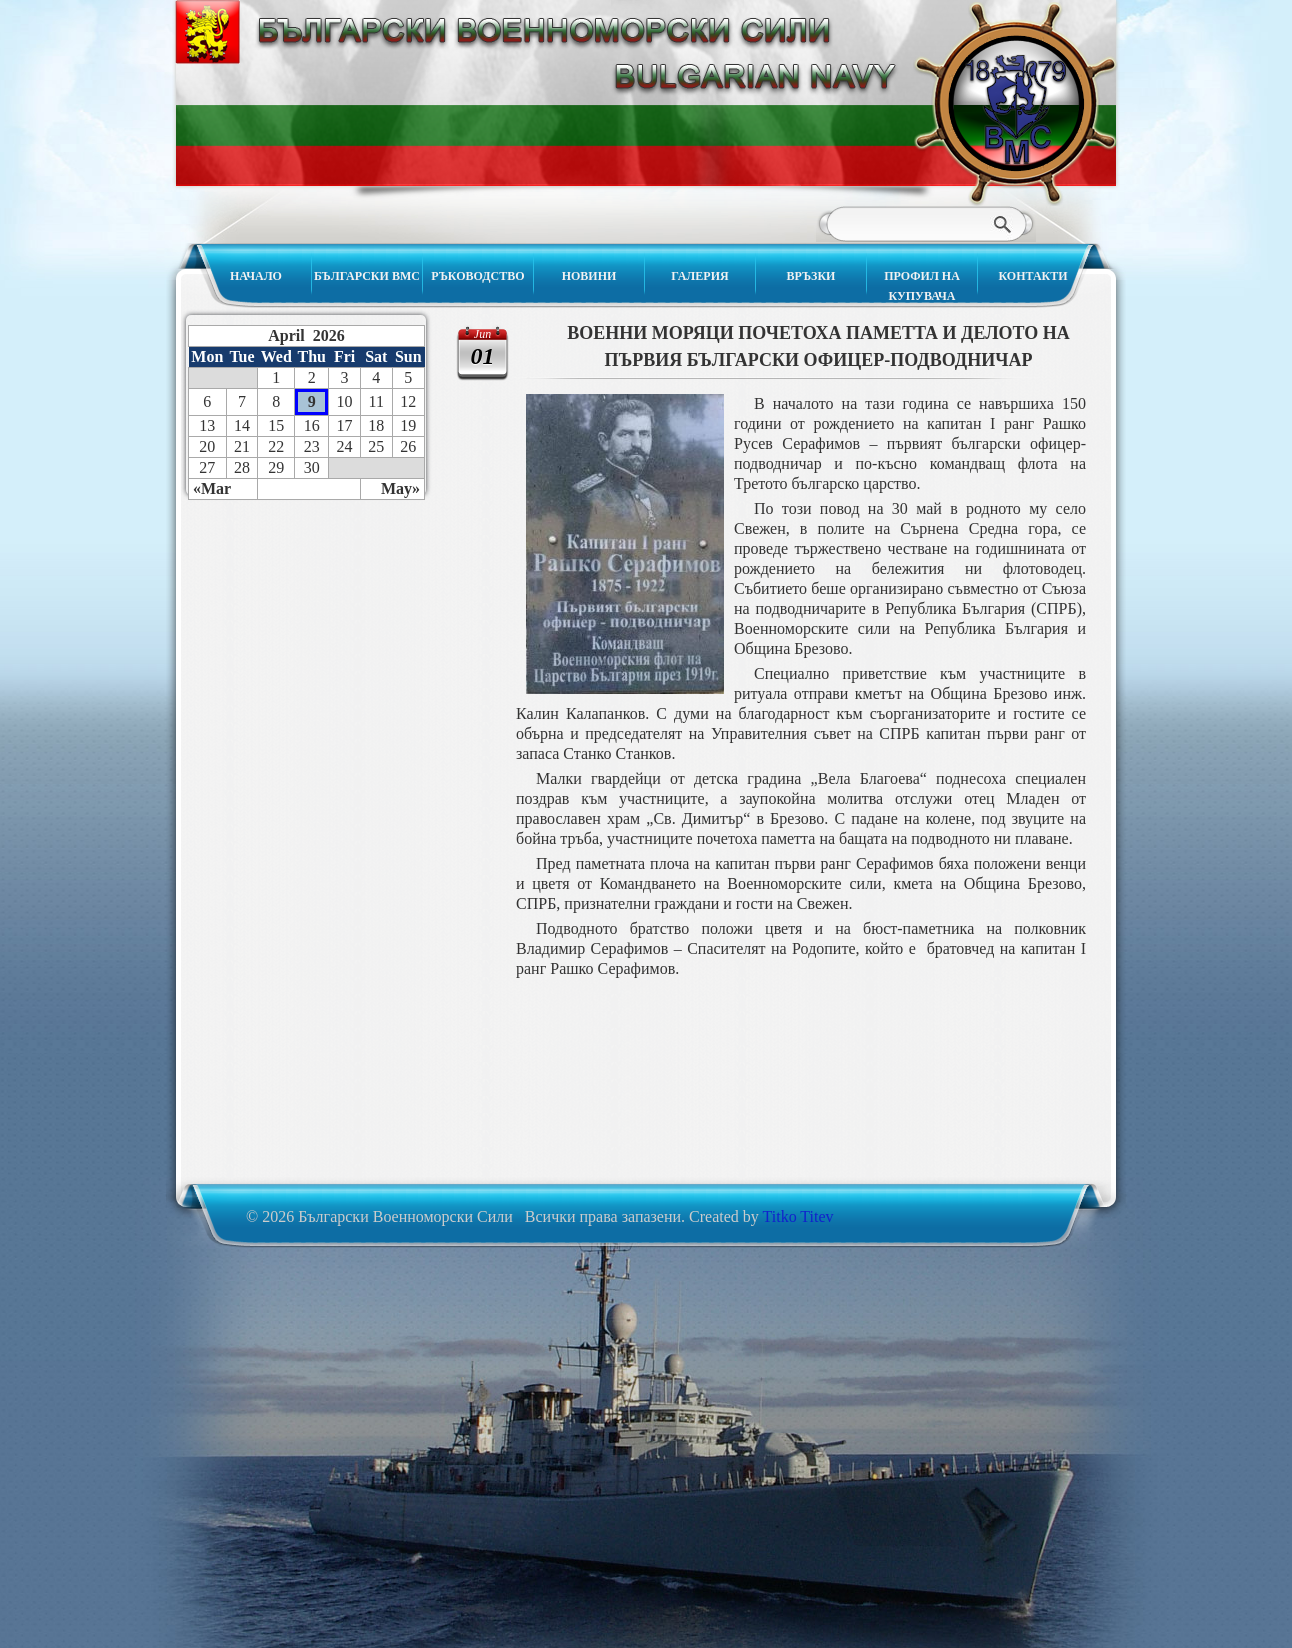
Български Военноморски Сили (1015, 103)
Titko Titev (798, 1216)
